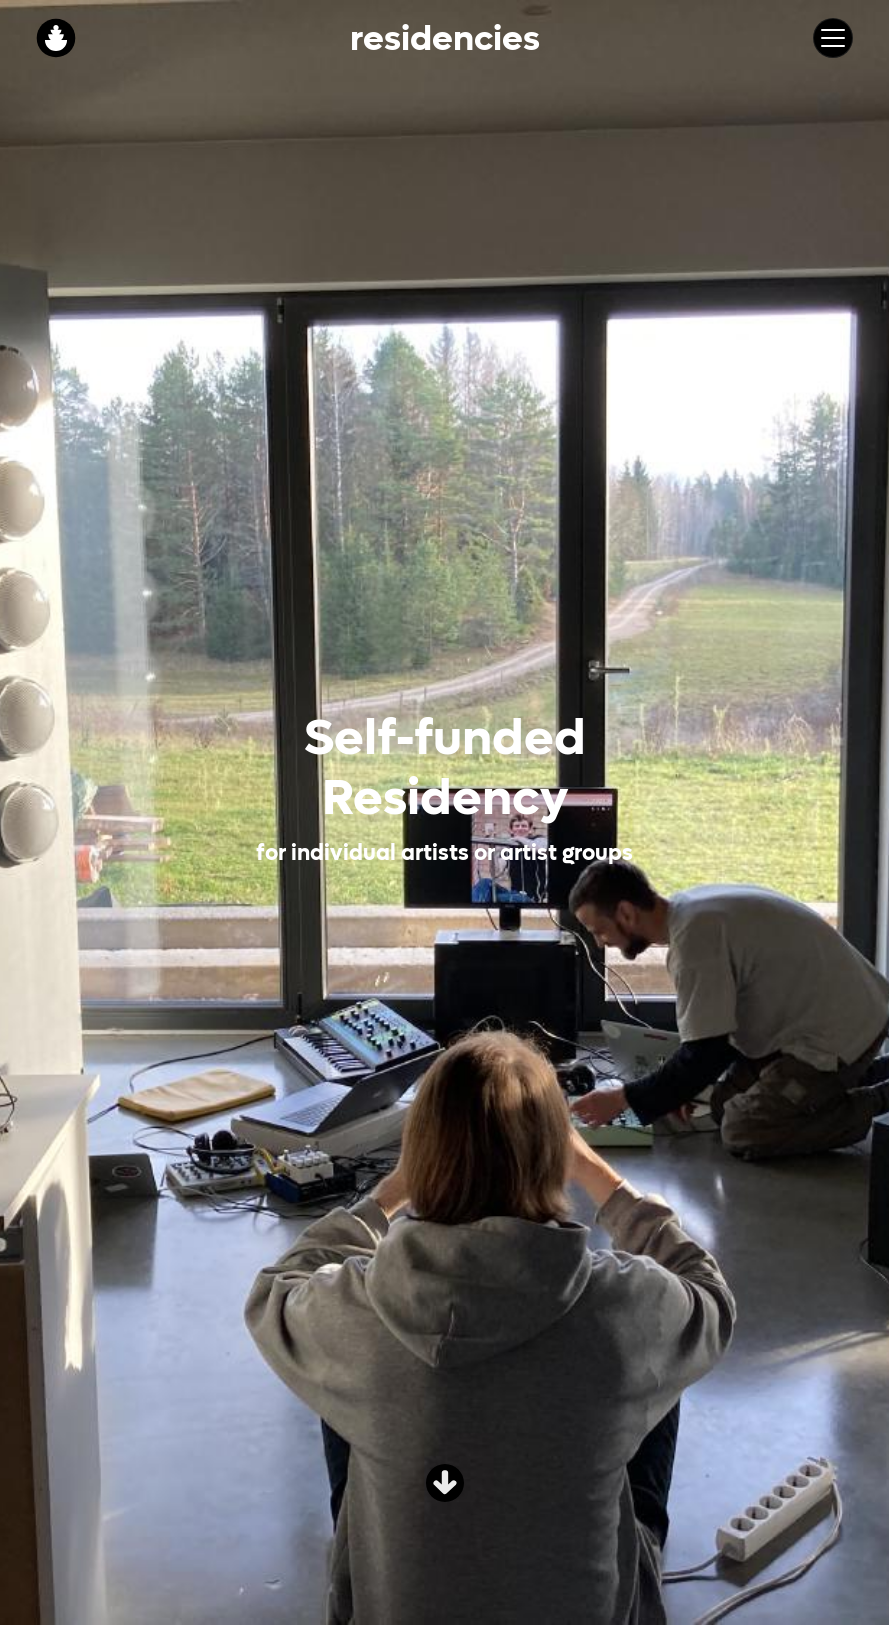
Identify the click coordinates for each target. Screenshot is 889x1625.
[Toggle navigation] (833, 38)
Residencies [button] (445, 38)
